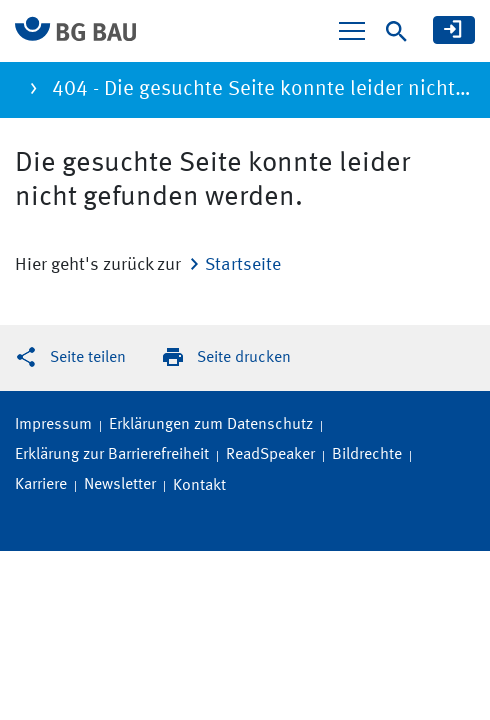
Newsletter (120, 485)
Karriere (41, 485)
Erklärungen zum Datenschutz (211, 425)
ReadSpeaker (270, 455)
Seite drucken (244, 358)
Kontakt (199, 486)
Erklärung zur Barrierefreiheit (112, 455)
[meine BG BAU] (454, 30)
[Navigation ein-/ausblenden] (352, 31)
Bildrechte (367, 455)
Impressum (53, 425)
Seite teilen (88, 358)
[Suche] (396, 31)
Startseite (243, 265)
